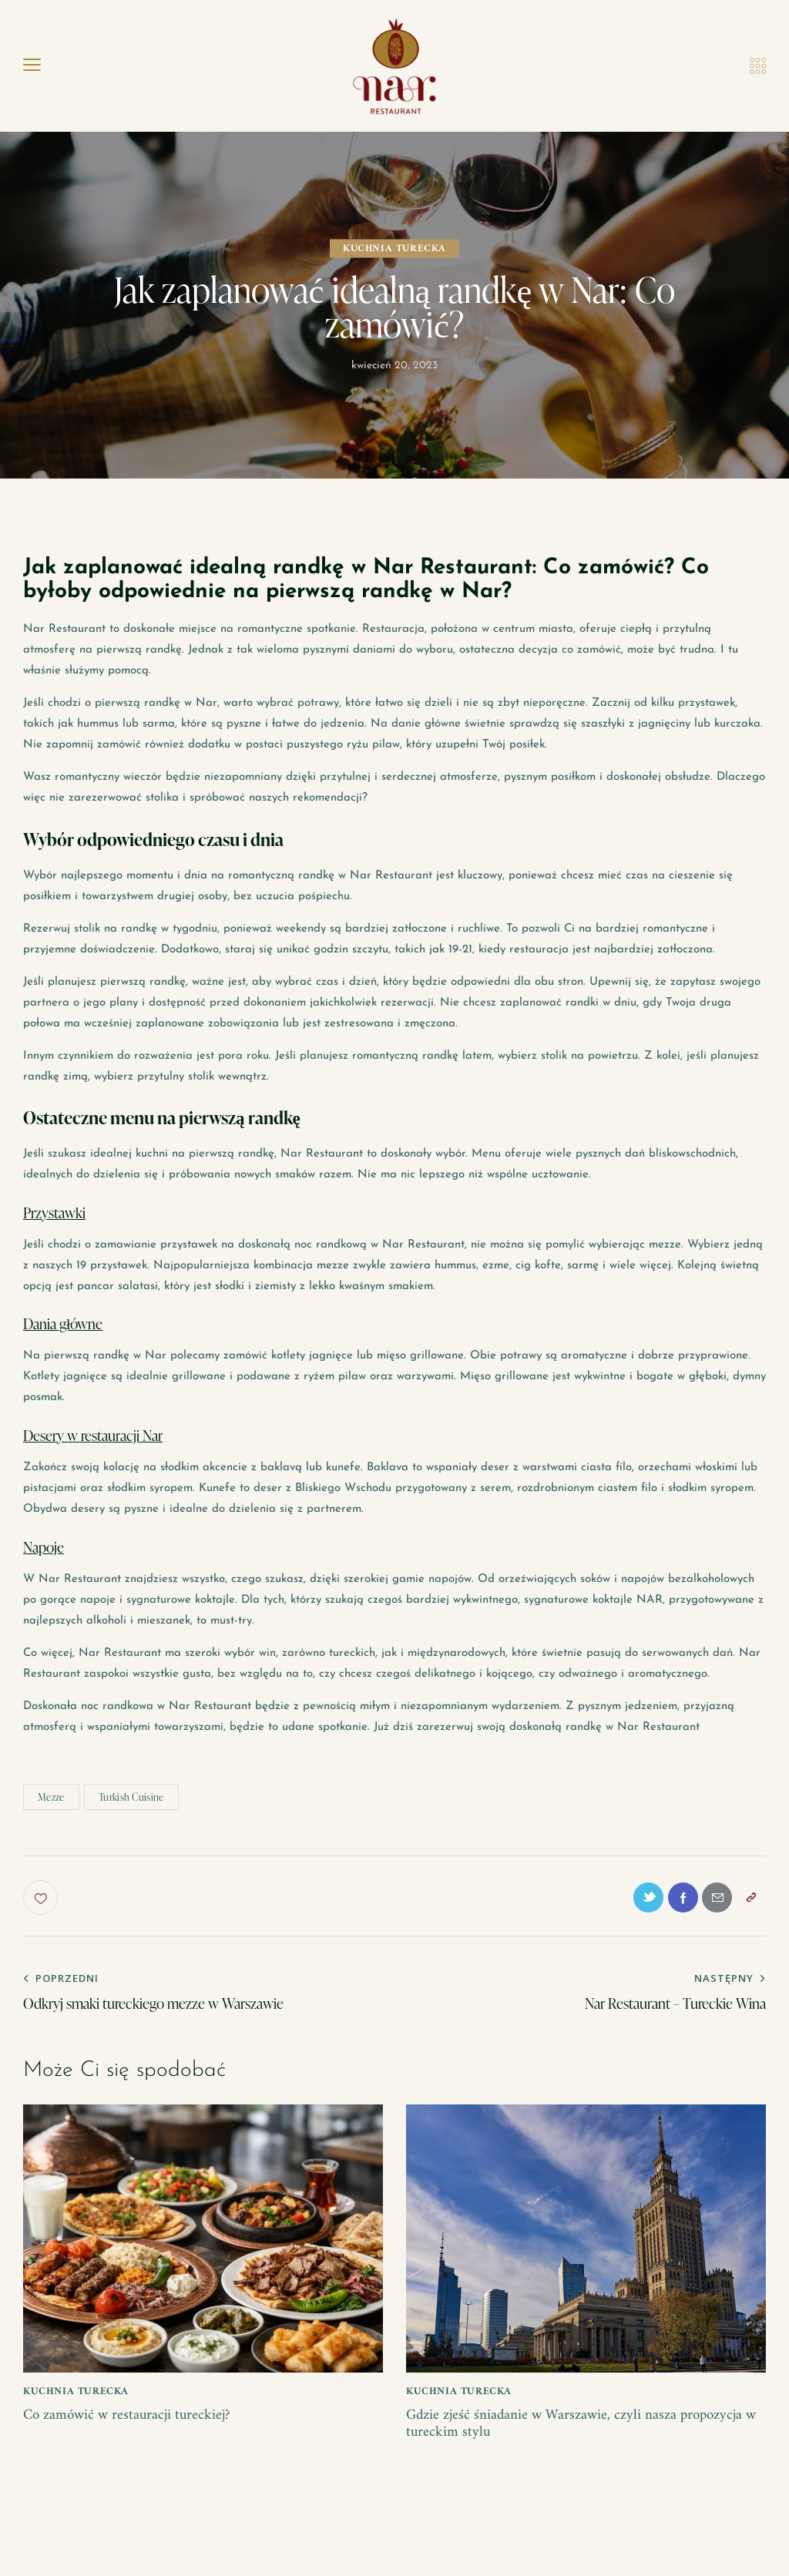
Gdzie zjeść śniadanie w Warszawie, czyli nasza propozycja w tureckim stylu (583, 2430)
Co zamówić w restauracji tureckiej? (132, 2421)
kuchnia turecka (394, 248)
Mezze (51, 1797)
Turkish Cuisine (131, 1797)
